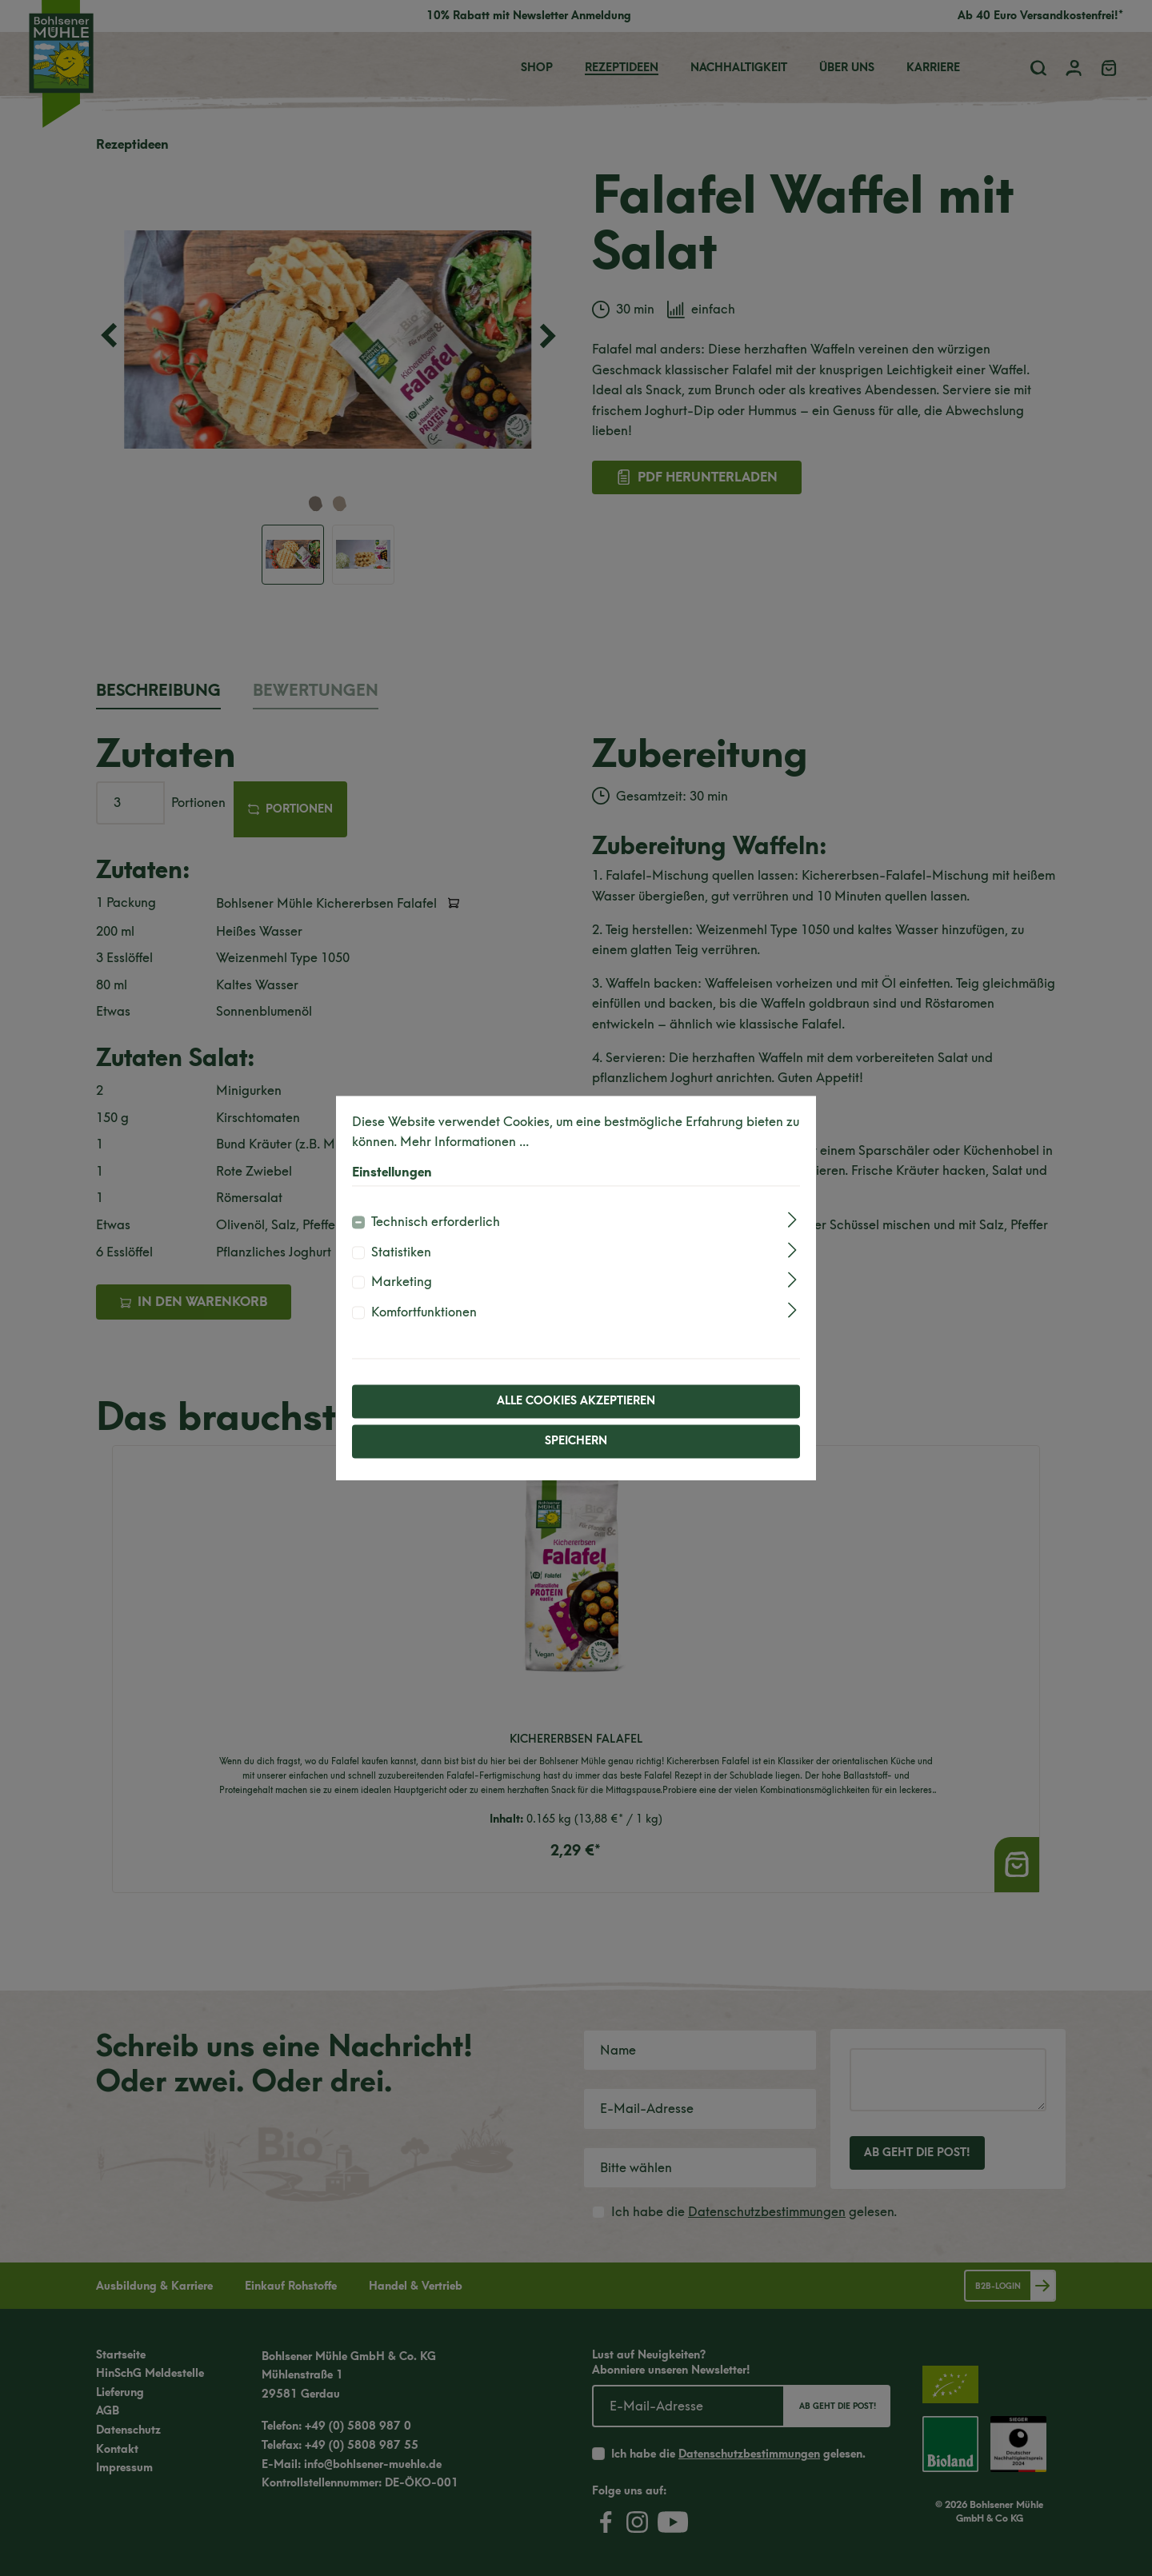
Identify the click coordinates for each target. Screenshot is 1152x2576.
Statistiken (401, 1252)
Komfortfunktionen (424, 1312)
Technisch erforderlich (435, 1222)
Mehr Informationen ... (464, 1142)
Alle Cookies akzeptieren (576, 1401)
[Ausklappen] (792, 1220)
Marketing (401, 1282)
